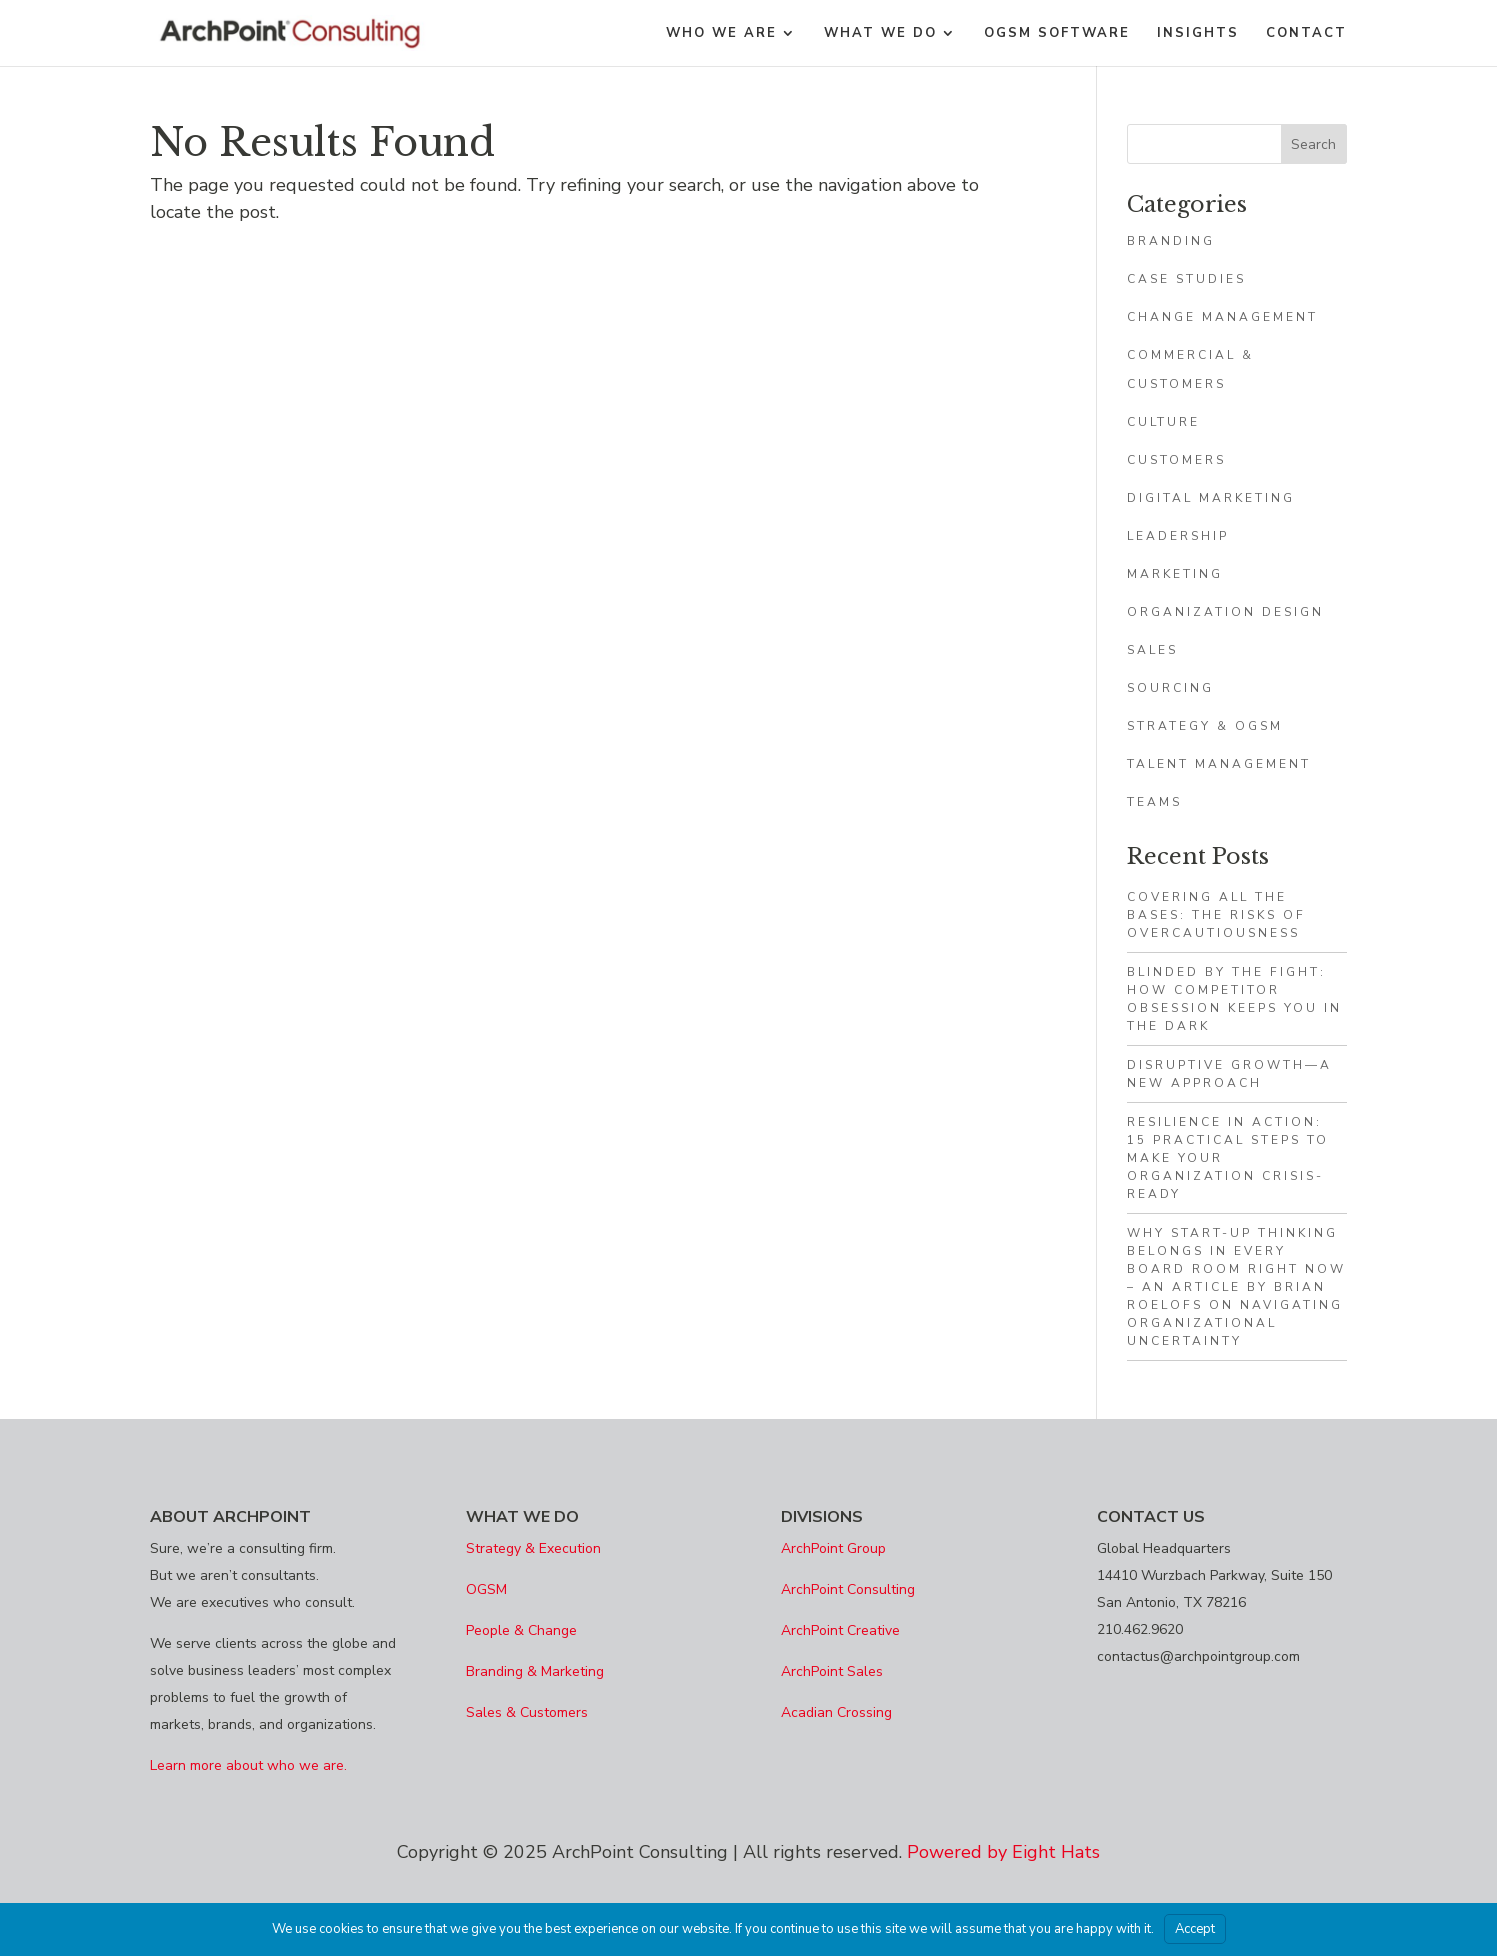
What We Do (880, 34)
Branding (1171, 241)
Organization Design (1225, 612)
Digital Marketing (1211, 498)
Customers (1176, 460)
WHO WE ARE (721, 34)
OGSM (486, 1589)
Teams (1154, 802)
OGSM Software (1057, 34)
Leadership (1178, 536)
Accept (1195, 1929)
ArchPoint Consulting (848, 1589)
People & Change (521, 1630)
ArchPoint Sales (832, 1671)
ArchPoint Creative (840, 1630)
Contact (1306, 34)
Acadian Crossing (836, 1712)
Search (1313, 144)
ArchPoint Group (833, 1548)
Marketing (1175, 574)
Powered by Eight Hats (1003, 1852)
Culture (1163, 422)
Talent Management (1219, 764)
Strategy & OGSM (1205, 726)
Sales (1152, 650)
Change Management (1222, 317)
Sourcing (1170, 688)
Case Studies (1186, 279)
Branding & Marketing (535, 1671)
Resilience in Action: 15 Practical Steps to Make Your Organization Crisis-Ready (1228, 1158)
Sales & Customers (527, 1712)
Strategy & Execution (533, 1548)
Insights (1198, 34)
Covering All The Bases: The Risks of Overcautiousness (1216, 915)
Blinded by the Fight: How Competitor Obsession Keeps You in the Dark (1234, 999)
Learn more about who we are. (248, 1765)
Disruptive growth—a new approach (1229, 1074)
